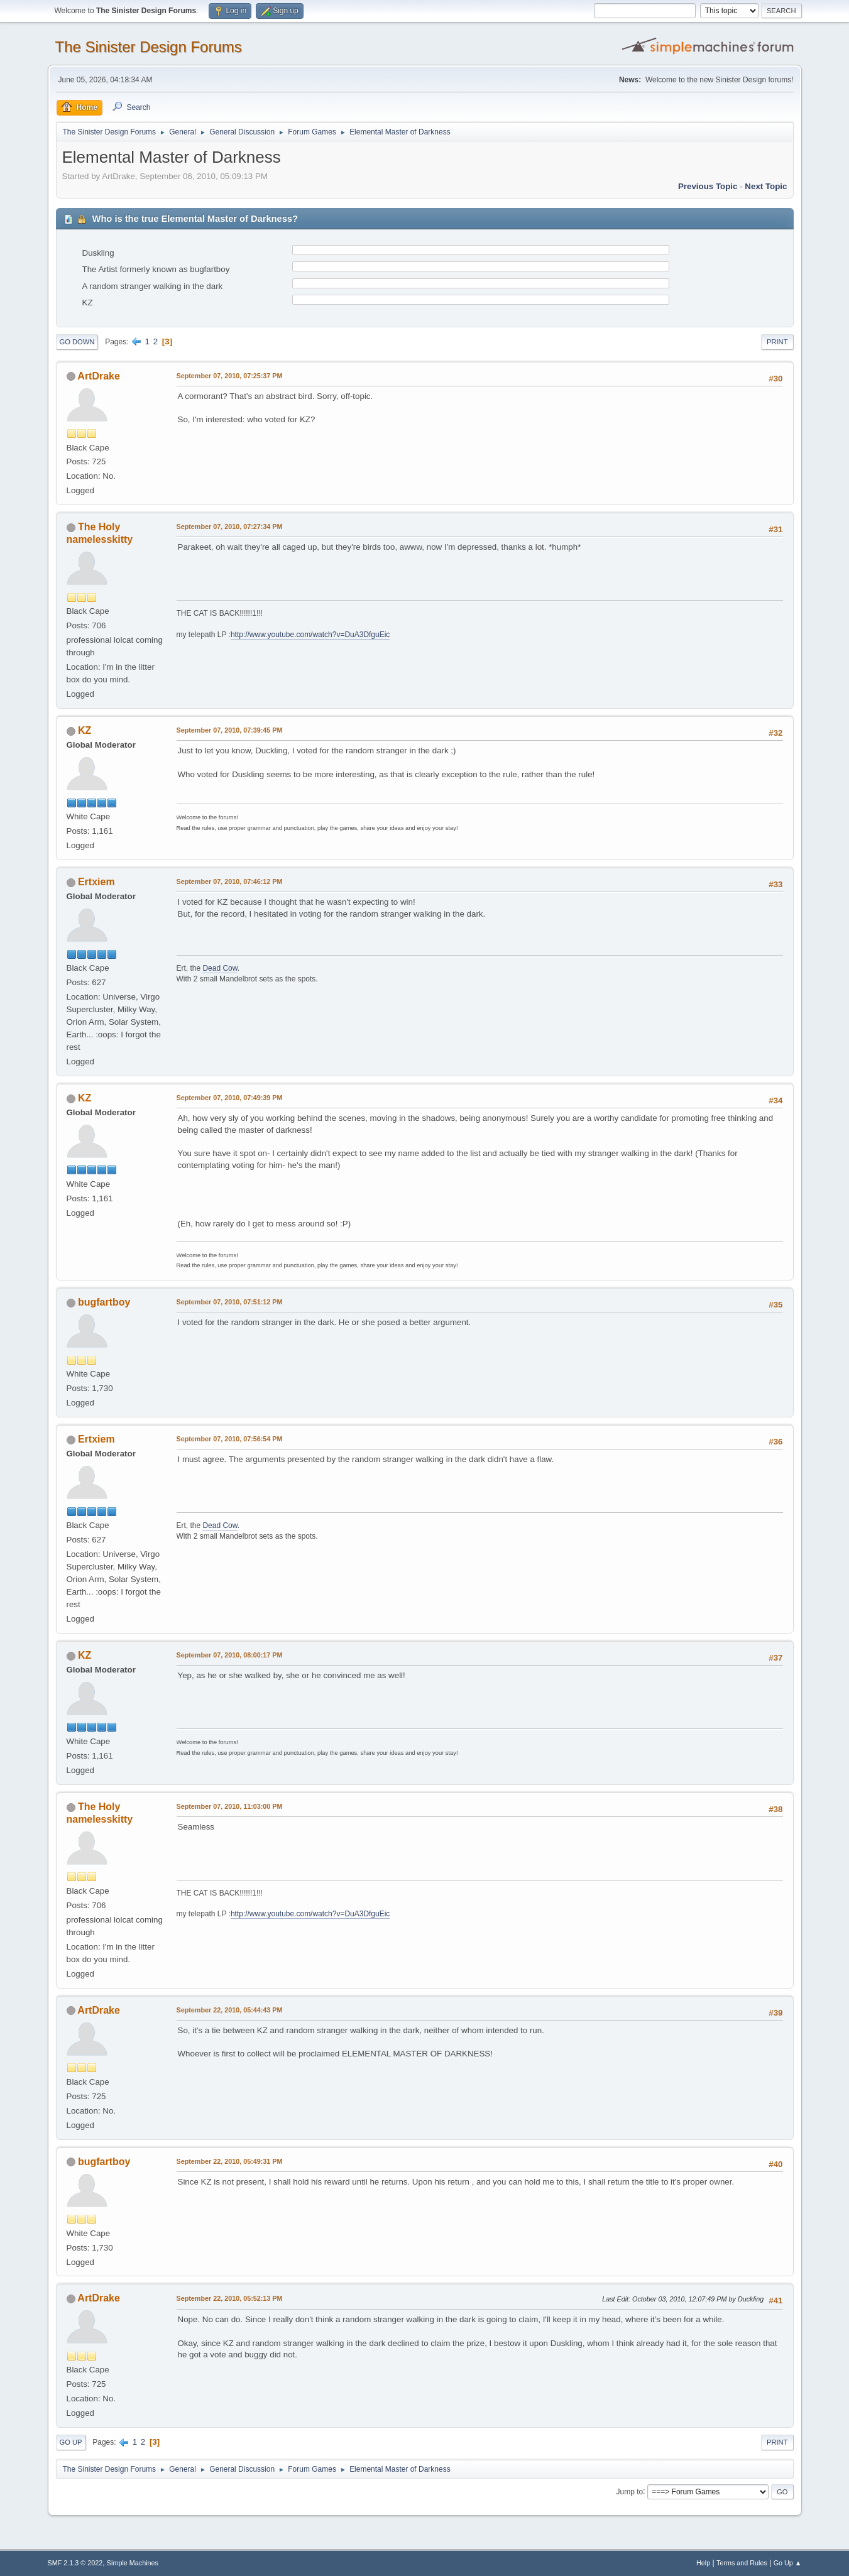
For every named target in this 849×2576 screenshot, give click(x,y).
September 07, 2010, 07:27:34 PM (230, 526)
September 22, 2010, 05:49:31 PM (230, 2161)
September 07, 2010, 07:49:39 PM (230, 1097)
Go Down (77, 342)
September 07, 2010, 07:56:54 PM (230, 1439)
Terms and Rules (741, 2563)
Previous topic (708, 186)
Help (703, 2563)
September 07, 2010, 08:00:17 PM (230, 1655)
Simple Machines (132, 2563)
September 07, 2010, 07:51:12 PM (230, 1302)
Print (777, 342)
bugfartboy (104, 1302)
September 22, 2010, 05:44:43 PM (230, 2010)
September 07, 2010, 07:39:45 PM (230, 730)
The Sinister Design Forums (148, 46)
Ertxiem (96, 881)
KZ (84, 730)
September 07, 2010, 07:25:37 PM (230, 375)
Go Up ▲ (788, 2563)
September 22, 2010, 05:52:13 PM (230, 2298)
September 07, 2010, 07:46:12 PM (230, 881)
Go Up (71, 2442)
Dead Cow (219, 968)
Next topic (766, 186)
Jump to (630, 2491)
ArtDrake (98, 376)
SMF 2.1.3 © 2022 (75, 2563)
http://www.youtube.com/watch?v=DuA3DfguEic (310, 634)
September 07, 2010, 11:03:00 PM (230, 1806)
